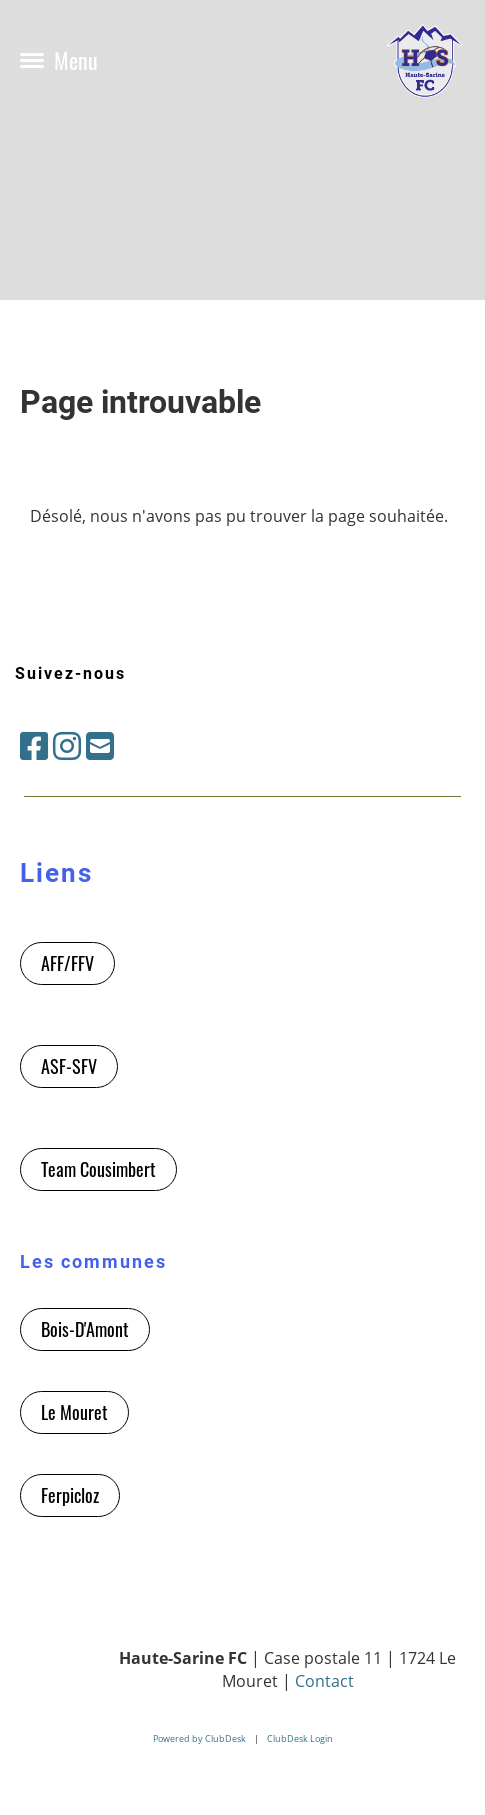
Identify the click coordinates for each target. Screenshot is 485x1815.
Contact (324, 1681)
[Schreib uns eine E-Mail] (100, 745)
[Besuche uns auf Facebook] (34, 745)
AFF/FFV (67, 963)
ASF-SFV (69, 1066)
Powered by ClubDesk (199, 1738)
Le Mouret (74, 1412)
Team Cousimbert (98, 1169)
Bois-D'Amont (85, 1329)
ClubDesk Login (300, 1738)
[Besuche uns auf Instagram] (67, 745)
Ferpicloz (70, 1495)
